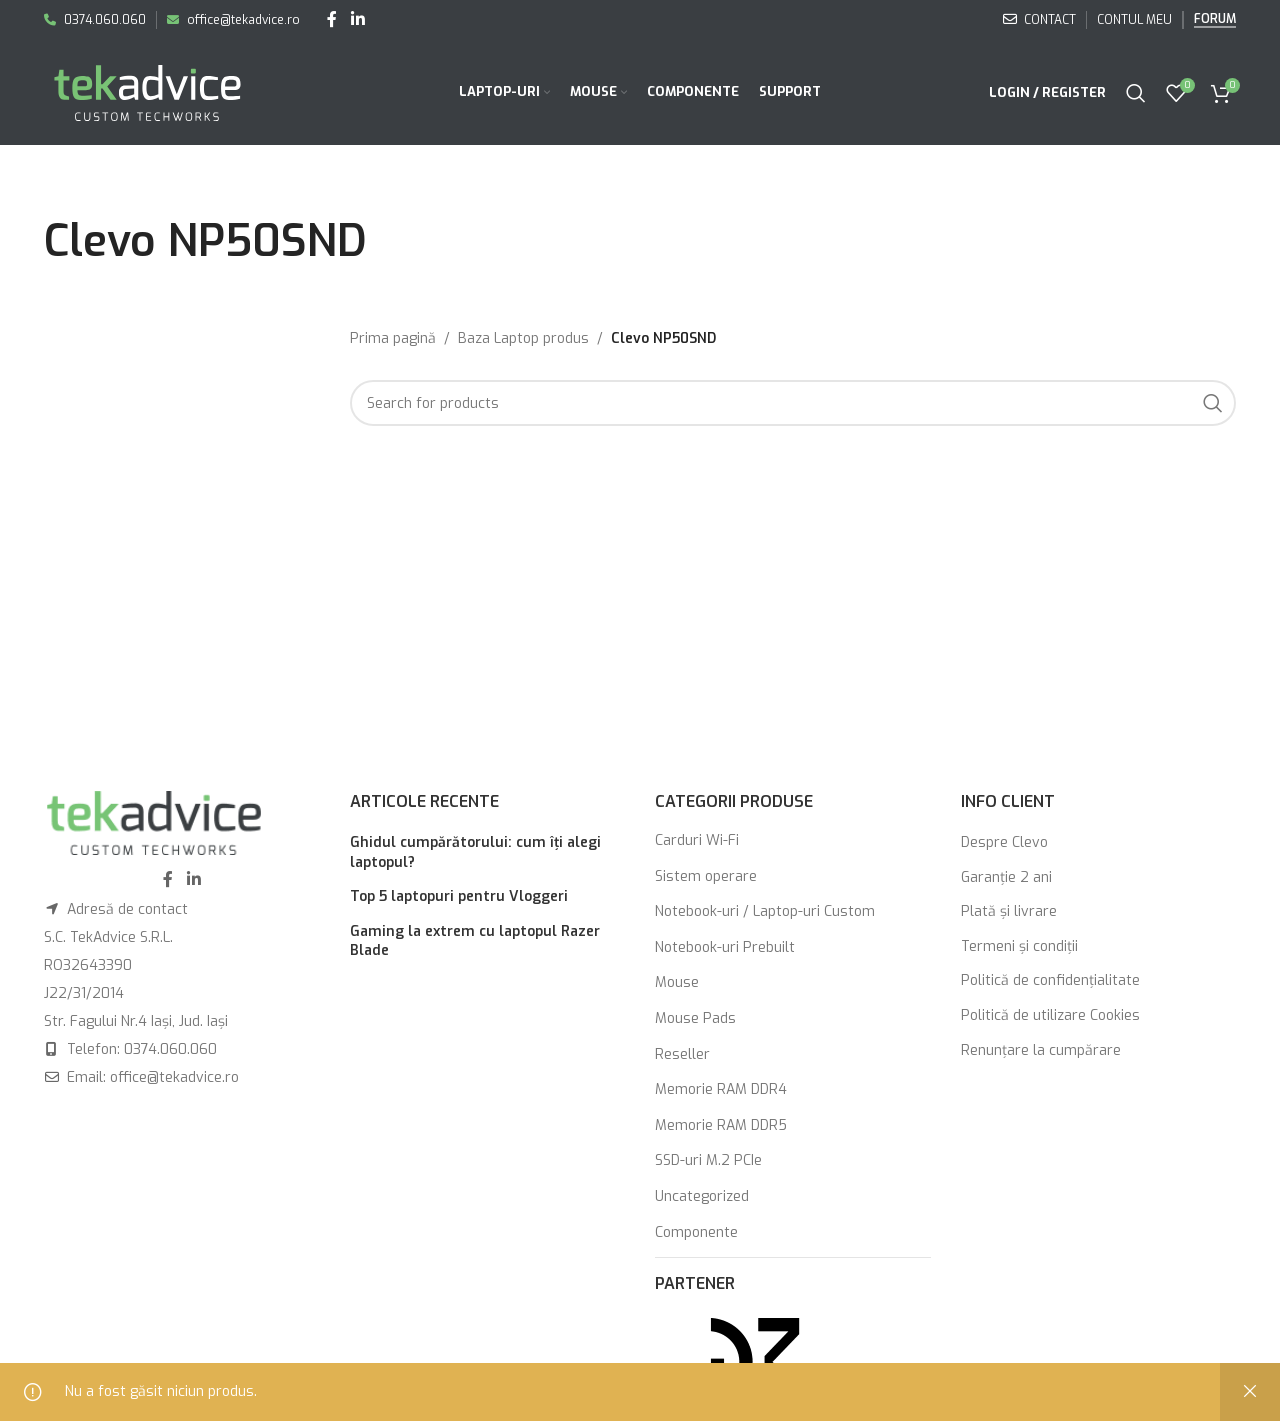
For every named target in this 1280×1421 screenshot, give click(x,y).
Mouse (677, 982)
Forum (1215, 19)
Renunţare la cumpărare (1041, 1050)
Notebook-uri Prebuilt (725, 947)
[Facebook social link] (332, 19)
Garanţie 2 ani (1006, 877)
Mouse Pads (695, 1018)
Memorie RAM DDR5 (721, 1125)
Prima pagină (393, 338)
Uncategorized (702, 1196)
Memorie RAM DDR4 (721, 1089)
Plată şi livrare (1009, 911)
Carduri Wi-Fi (697, 840)
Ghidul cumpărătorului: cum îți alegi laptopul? (475, 852)
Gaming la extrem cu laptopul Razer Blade (475, 941)
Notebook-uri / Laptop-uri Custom (765, 911)
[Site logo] (147, 91)
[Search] (1136, 93)
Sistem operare (706, 876)
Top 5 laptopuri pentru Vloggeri (459, 896)
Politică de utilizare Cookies (1050, 1015)
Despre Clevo (1004, 842)
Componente (696, 1232)
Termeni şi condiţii (1019, 946)
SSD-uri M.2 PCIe (708, 1160)
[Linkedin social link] (357, 19)
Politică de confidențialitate (1050, 980)
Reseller (682, 1054)
